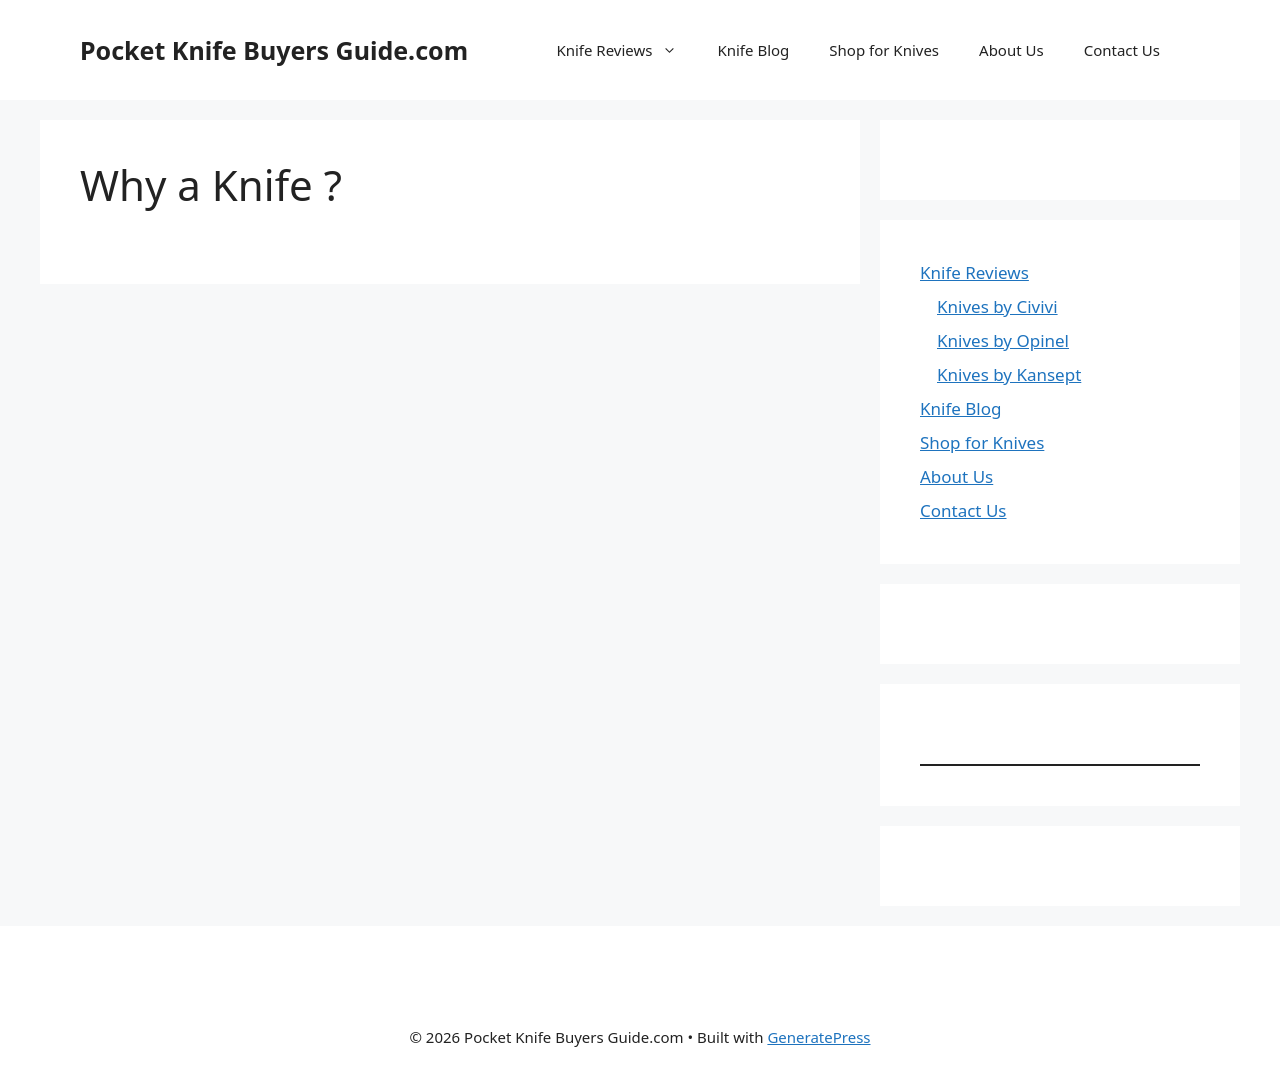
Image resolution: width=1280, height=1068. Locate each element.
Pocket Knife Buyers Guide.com (274, 50)
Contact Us (1122, 50)
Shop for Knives (884, 50)
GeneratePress (818, 1037)
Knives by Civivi (997, 306)
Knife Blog (753, 50)
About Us (1011, 50)
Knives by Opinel (1003, 340)
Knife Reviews (626, 50)
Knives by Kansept (1009, 374)
